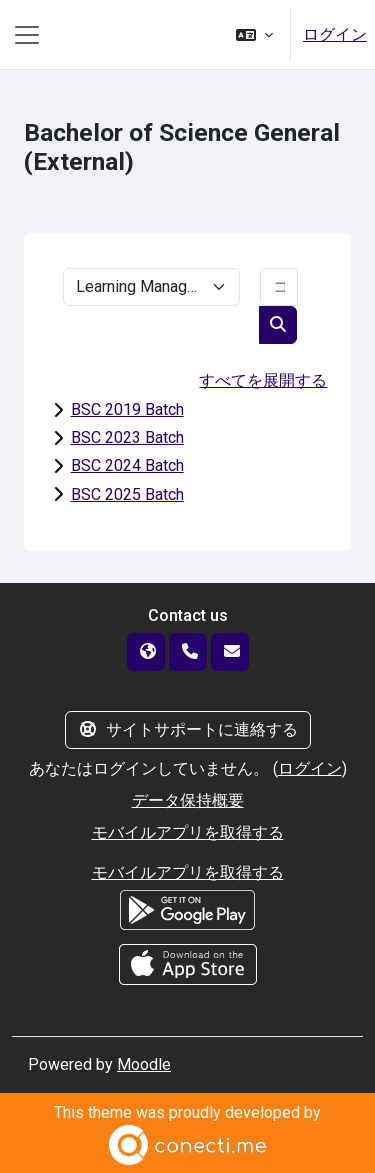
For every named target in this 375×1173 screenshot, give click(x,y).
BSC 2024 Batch (127, 465)
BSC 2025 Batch (127, 494)
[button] (254, 34)
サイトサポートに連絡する (188, 729)
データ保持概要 (188, 800)
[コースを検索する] (279, 287)
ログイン (335, 34)
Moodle (144, 1064)
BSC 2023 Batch (127, 437)
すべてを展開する (263, 380)
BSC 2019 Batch (127, 409)
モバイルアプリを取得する (188, 832)
